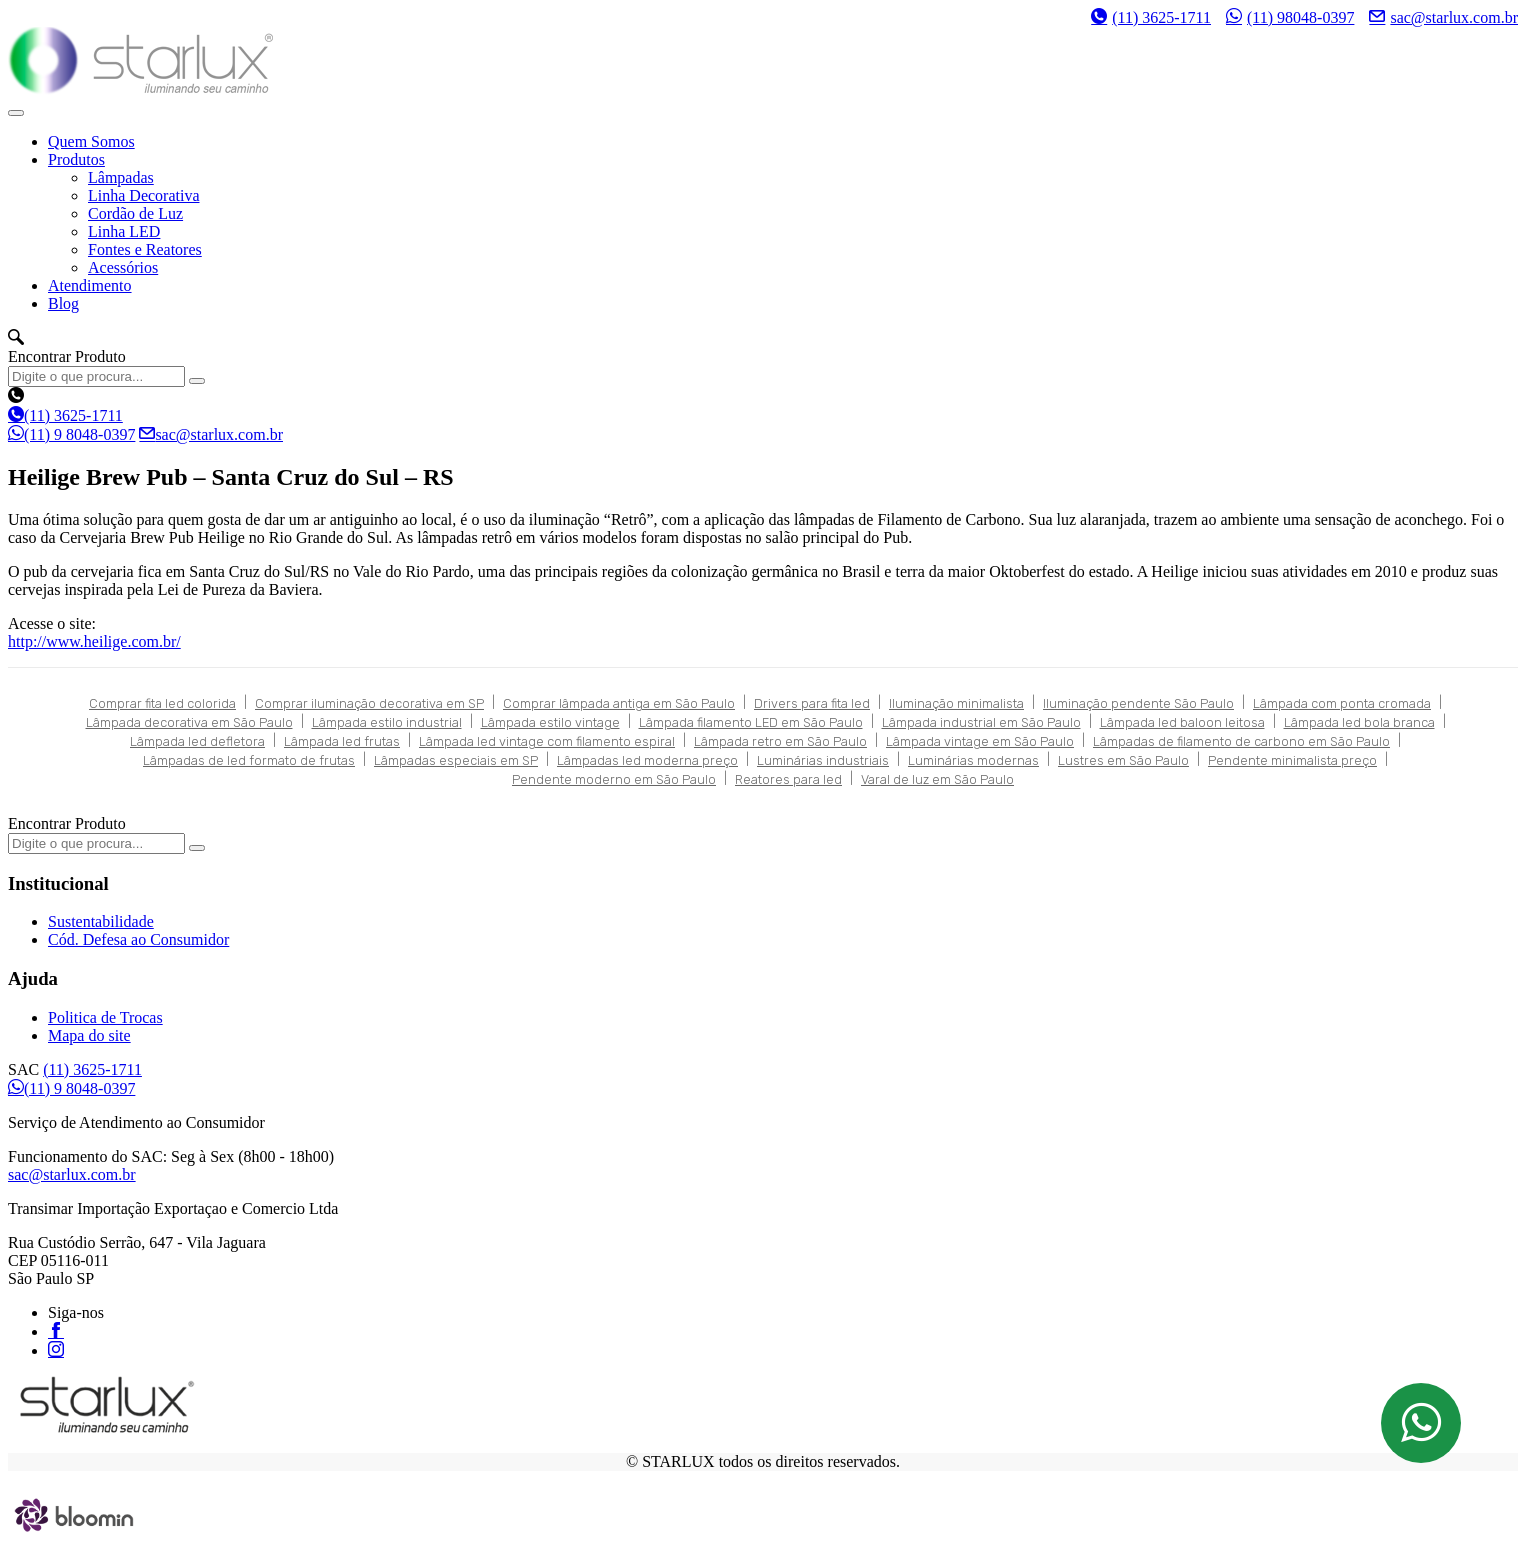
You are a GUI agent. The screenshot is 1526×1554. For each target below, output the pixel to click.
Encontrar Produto (67, 356)
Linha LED (124, 231)
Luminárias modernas (973, 760)
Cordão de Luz (135, 213)
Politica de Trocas (105, 1017)
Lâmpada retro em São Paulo (780, 741)
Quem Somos (91, 141)
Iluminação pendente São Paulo (1138, 703)
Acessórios (123, 267)
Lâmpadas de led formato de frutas (249, 760)
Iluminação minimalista (956, 703)
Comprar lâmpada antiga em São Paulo (619, 703)
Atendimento (90, 285)
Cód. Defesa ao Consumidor (138, 939)
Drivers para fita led (812, 703)
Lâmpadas (121, 177)
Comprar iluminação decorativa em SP (369, 703)
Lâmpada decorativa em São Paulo (189, 722)
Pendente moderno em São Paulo (614, 779)
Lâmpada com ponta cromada (1342, 703)
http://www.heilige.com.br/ (94, 641)
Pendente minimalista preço (1292, 760)
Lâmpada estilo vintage (550, 722)
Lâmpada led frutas (342, 741)
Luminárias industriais (823, 760)
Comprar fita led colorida (162, 703)
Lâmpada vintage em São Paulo (980, 741)
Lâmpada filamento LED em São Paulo (751, 722)
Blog (63, 303)
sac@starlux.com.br (1443, 17)
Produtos (76, 159)
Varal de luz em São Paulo (937, 779)
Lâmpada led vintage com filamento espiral (547, 741)
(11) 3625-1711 (1151, 17)
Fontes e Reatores (145, 249)
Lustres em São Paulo (1123, 760)
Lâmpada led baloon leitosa (1182, 722)
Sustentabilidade (101, 921)
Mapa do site (89, 1035)
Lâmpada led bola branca (1359, 722)
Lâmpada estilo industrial (387, 722)
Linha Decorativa (144, 195)
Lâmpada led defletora (197, 741)
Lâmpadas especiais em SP (456, 760)
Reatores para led (788, 779)
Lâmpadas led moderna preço (647, 760)
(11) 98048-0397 (1290, 17)
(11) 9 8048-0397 (71, 434)
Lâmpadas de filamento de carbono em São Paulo (1241, 741)
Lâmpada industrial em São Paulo (981, 722)
